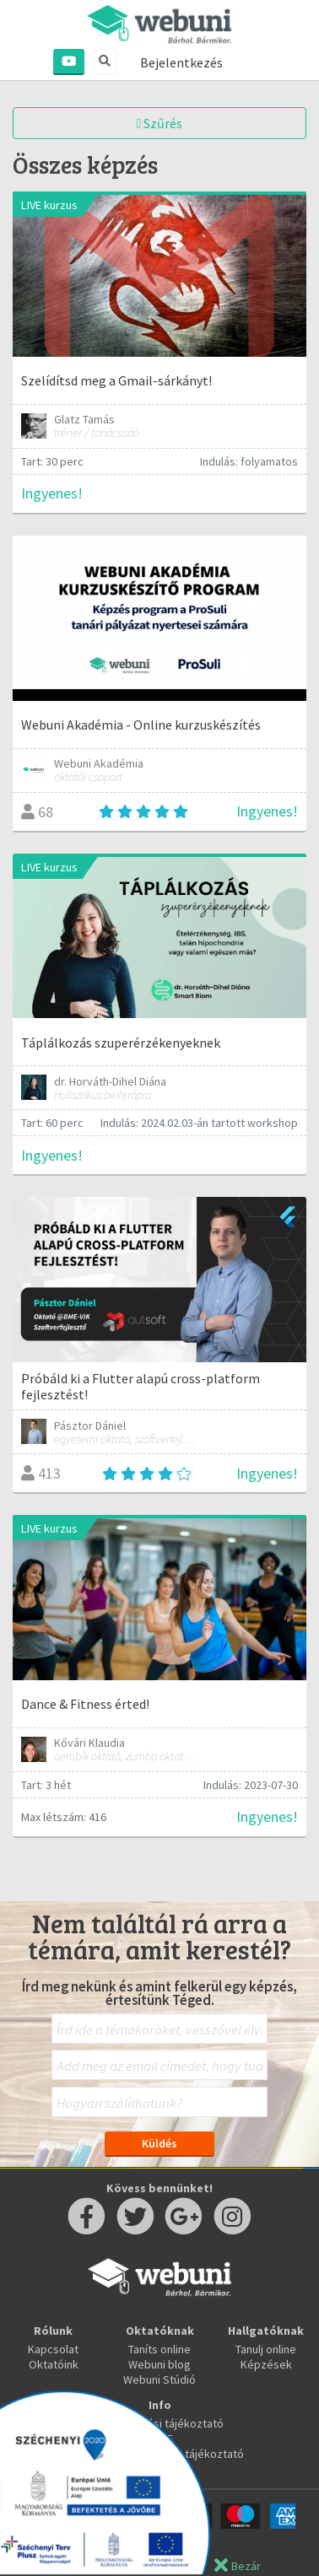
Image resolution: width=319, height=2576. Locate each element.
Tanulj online (265, 2349)
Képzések (266, 2364)
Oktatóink (53, 2364)
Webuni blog (159, 2364)
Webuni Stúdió (159, 2379)
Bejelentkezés (181, 62)
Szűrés (160, 123)
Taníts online (159, 2349)
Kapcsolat (53, 2349)
